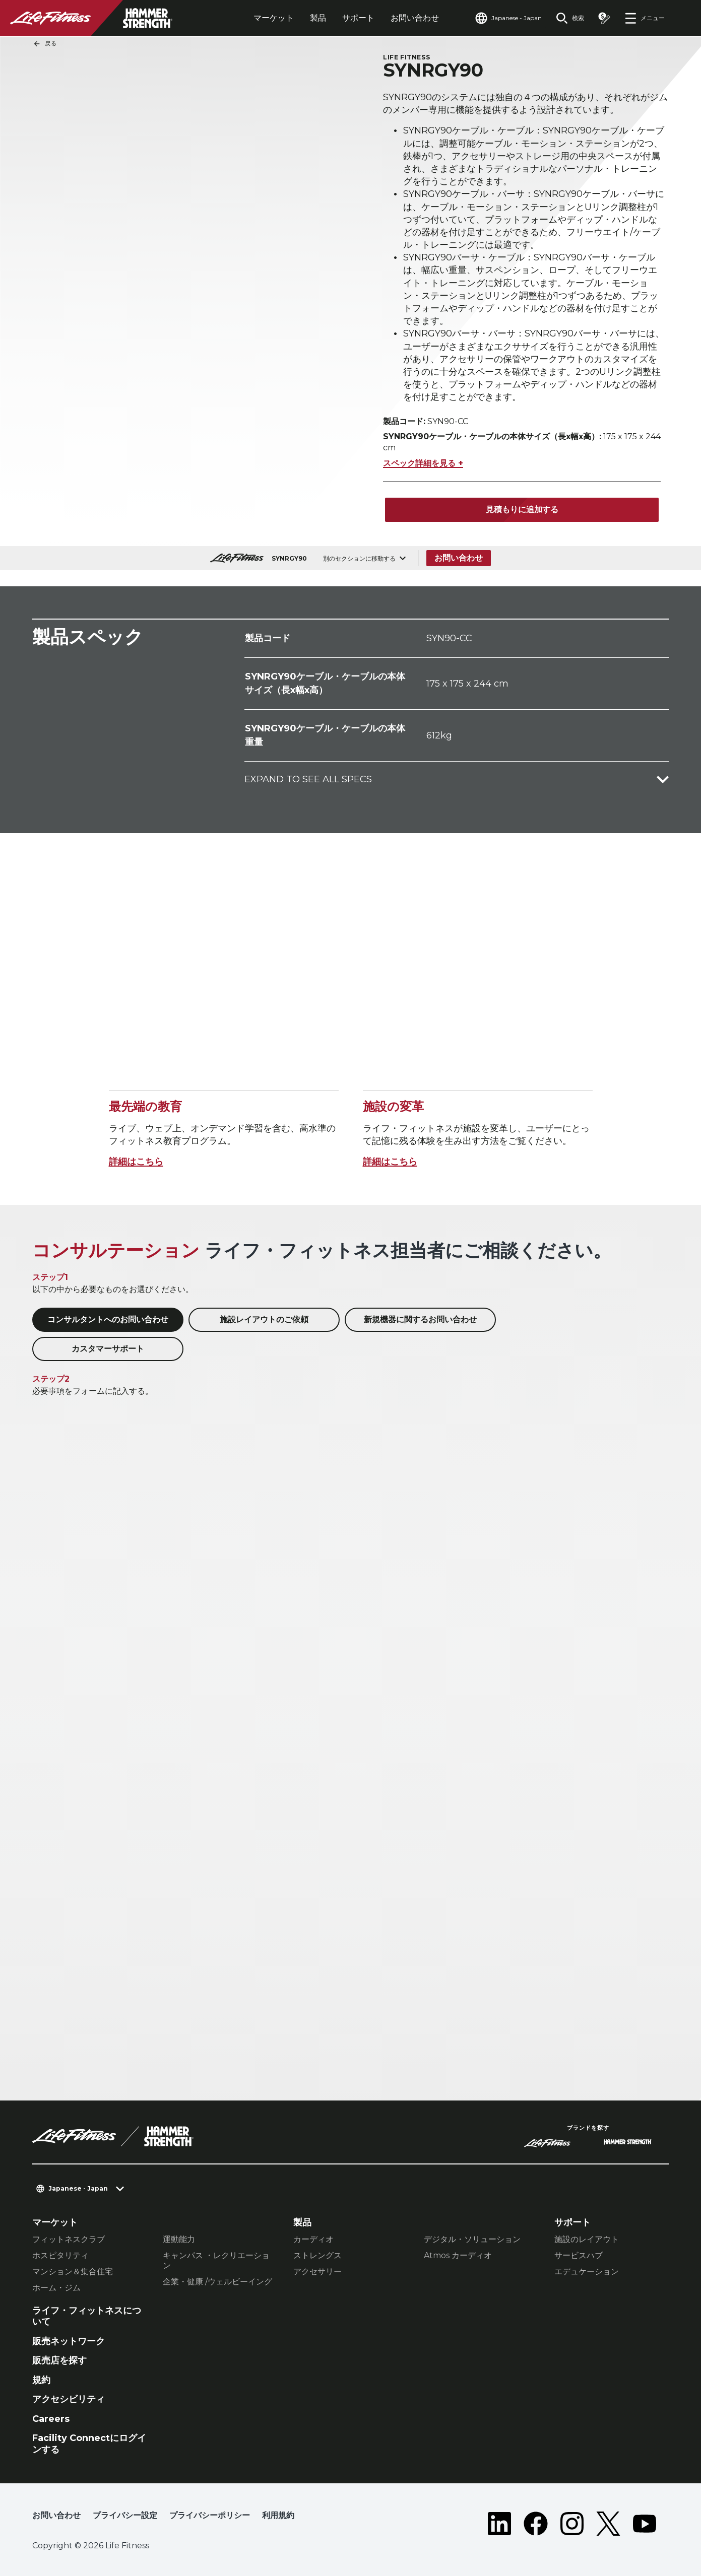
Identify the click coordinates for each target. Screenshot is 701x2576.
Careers (51, 2418)
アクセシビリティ (68, 2399)
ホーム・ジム (56, 2287)
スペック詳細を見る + (423, 463)
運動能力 (179, 2239)
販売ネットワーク (68, 2341)
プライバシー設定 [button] (125, 2515)
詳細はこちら (136, 1161)
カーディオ (313, 2239)
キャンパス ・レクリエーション (216, 2260)
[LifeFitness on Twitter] (608, 2524)
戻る (45, 44)
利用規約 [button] (278, 2515)
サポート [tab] (358, 18)
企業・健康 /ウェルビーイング (217, 2281)
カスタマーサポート (108, 1348)
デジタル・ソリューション (472, 2239)
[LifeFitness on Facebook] (536, 2524)
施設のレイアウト (586, 2239)
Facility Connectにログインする (89, 2443)
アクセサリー (317, 2271)
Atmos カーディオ (458, 2255)
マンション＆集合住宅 (72, 2271)
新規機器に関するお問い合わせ (420, 1319)
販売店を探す (59, 2360)
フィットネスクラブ (68, 2239)
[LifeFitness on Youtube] (644, 2524)
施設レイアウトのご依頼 (264, 1319)
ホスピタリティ (60, 2255)
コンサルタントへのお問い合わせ (107, 1319)
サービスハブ (578, 2255)
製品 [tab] (318, 18)
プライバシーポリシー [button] (209, 2515)
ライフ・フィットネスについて (86, 2316)
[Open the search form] (570, 18)
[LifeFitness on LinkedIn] (499, 2524)
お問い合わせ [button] (56, 2515)
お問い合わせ (415, 18)
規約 (41, 2380)
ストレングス (317, 2255)
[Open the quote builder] (604, 18)
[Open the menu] (644, 18)
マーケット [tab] (273, 18)
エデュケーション (586, 2271)
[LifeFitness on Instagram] (572, 2524)
